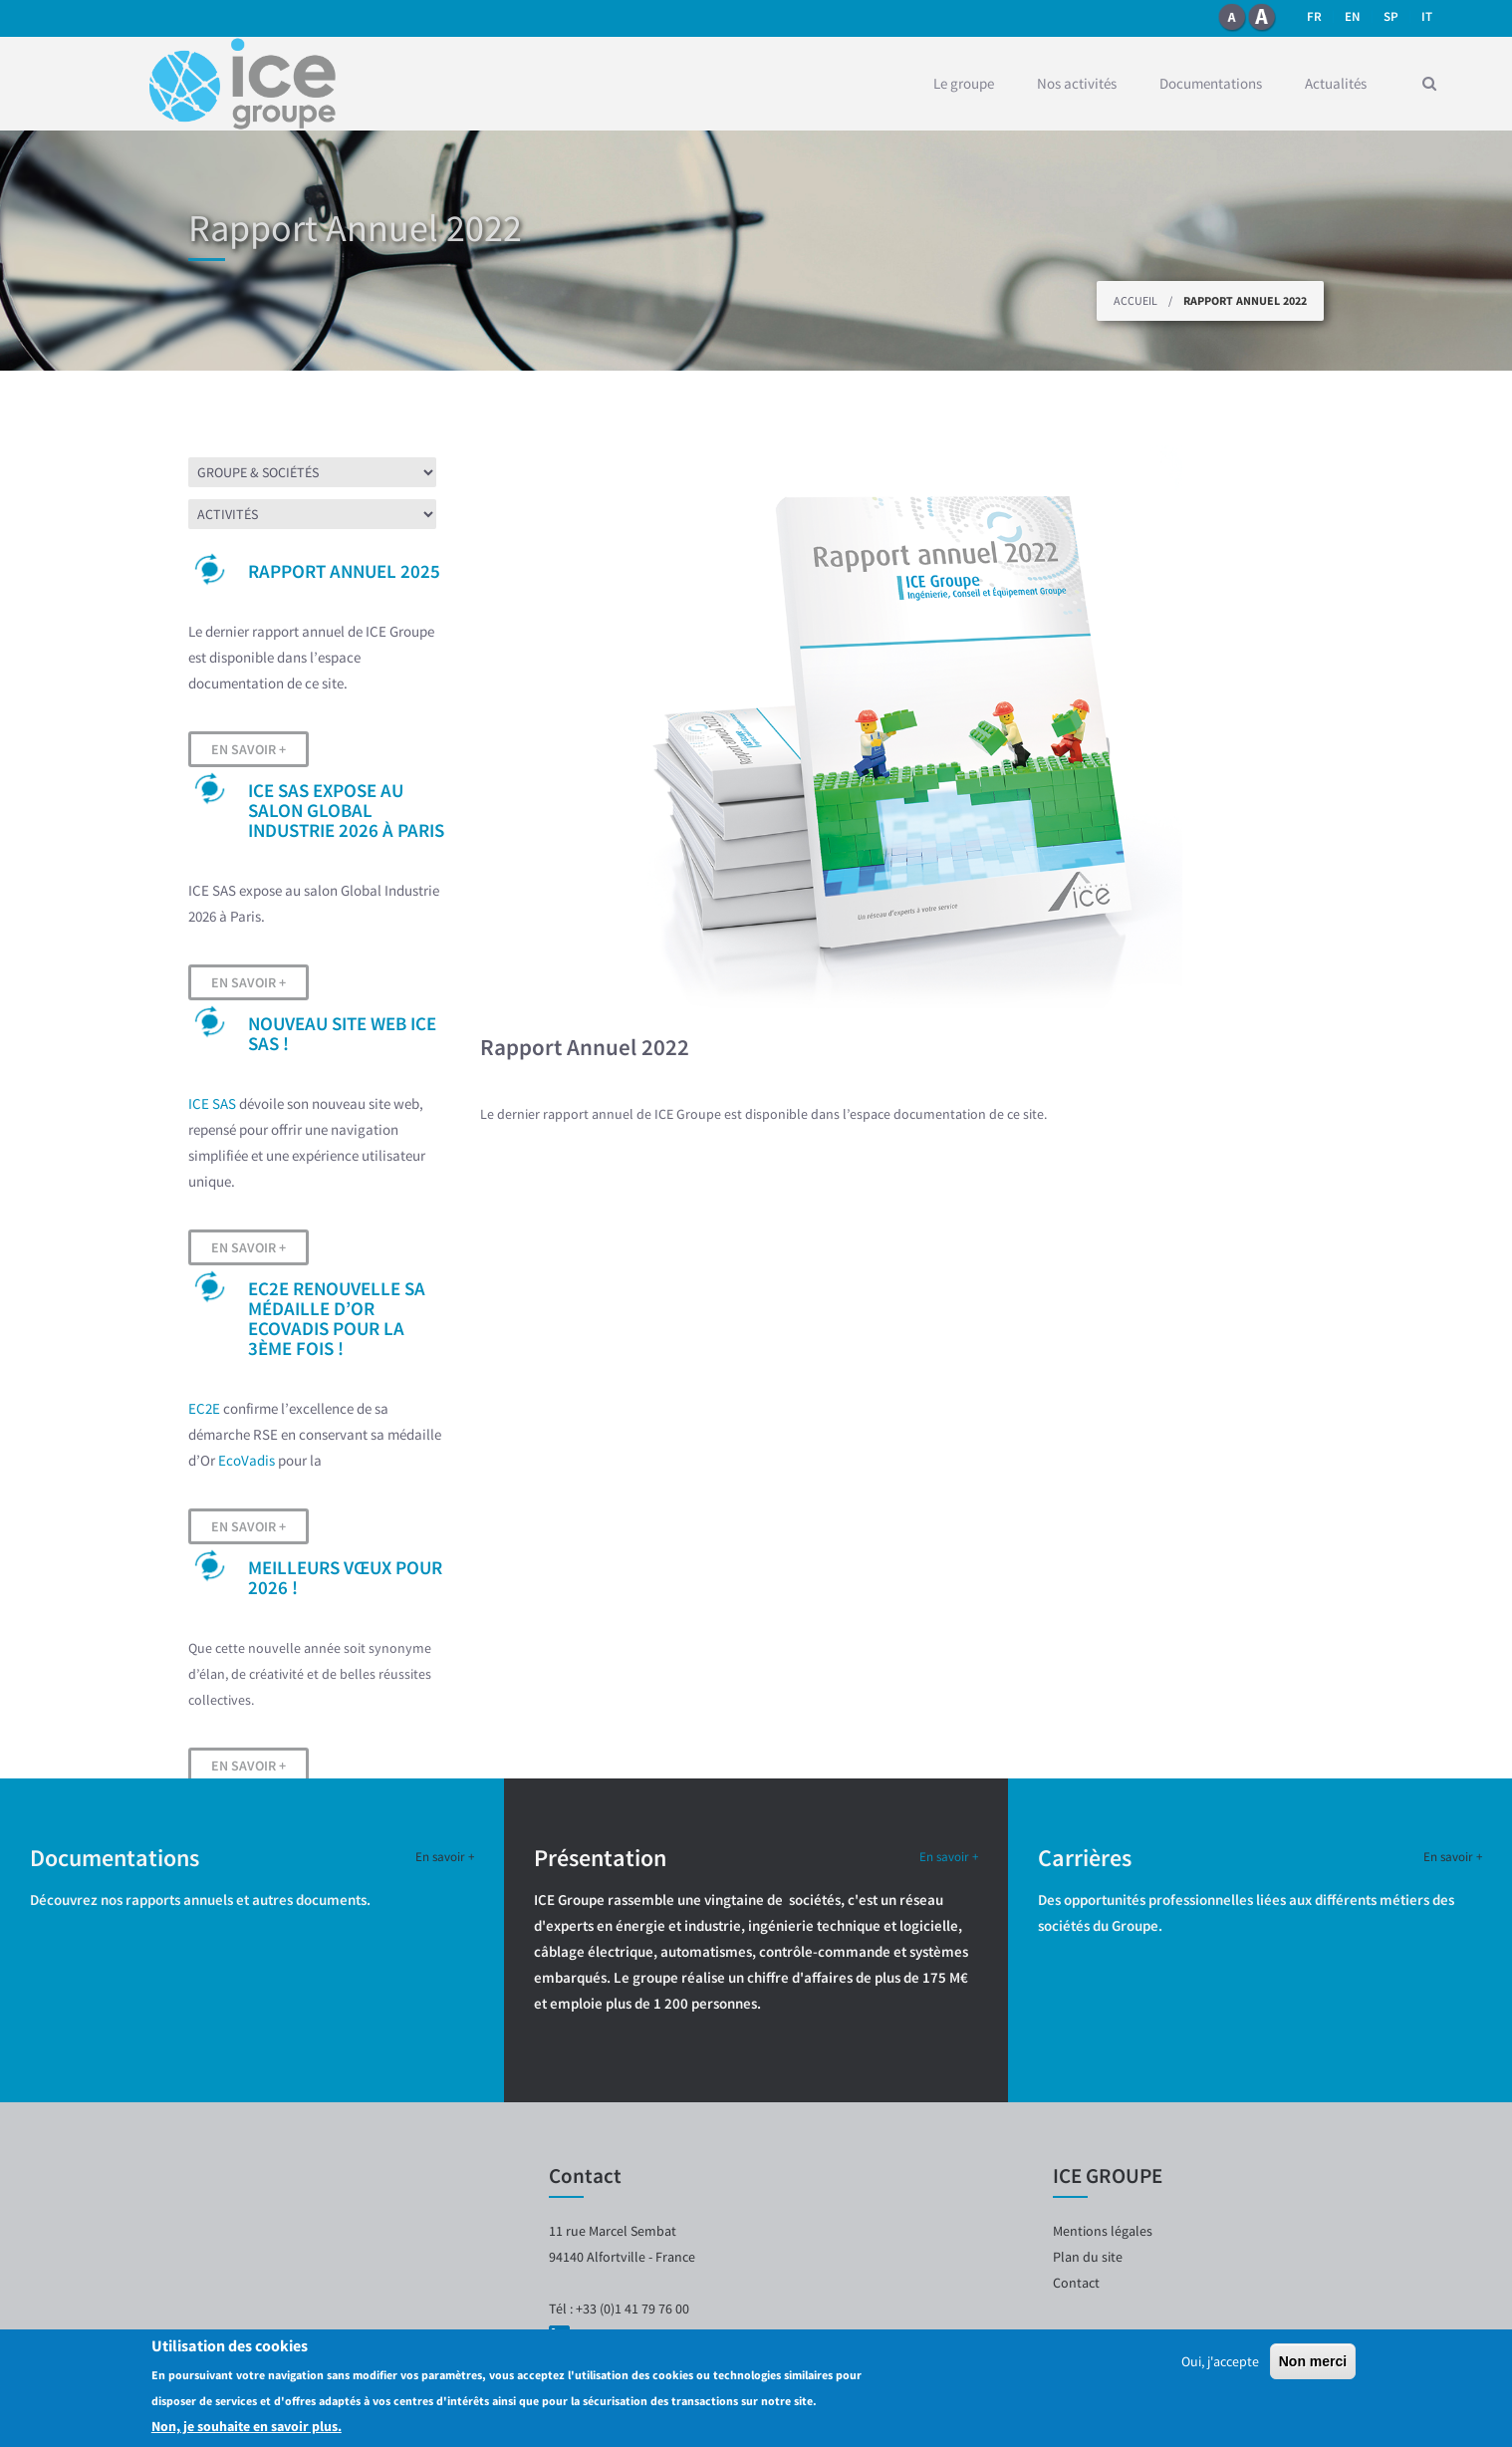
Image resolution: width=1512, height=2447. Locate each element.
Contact (1076, 2283)
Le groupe (963, 83)
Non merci (1313, 2362)
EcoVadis (246, 1460)
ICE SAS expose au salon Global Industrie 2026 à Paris (346, 810)
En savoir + (248, 749)
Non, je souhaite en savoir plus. (246, 2427)
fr (1314, 16)
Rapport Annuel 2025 (344, 571)
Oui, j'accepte (1220, 2362)
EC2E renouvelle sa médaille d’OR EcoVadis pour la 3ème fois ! (336, 1318)
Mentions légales (1102, 2231)
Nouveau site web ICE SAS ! (342, 1033)
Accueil (1135, 300)
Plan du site (1088, 2257)
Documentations (1210, 83)
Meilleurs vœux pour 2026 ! (345, 1577)
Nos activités (1077, 83)
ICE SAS (212, 1103)
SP (1391, 16)
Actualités (1336, 83)
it (1426, 16)
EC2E (204, 1408)
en (1353, 16)
